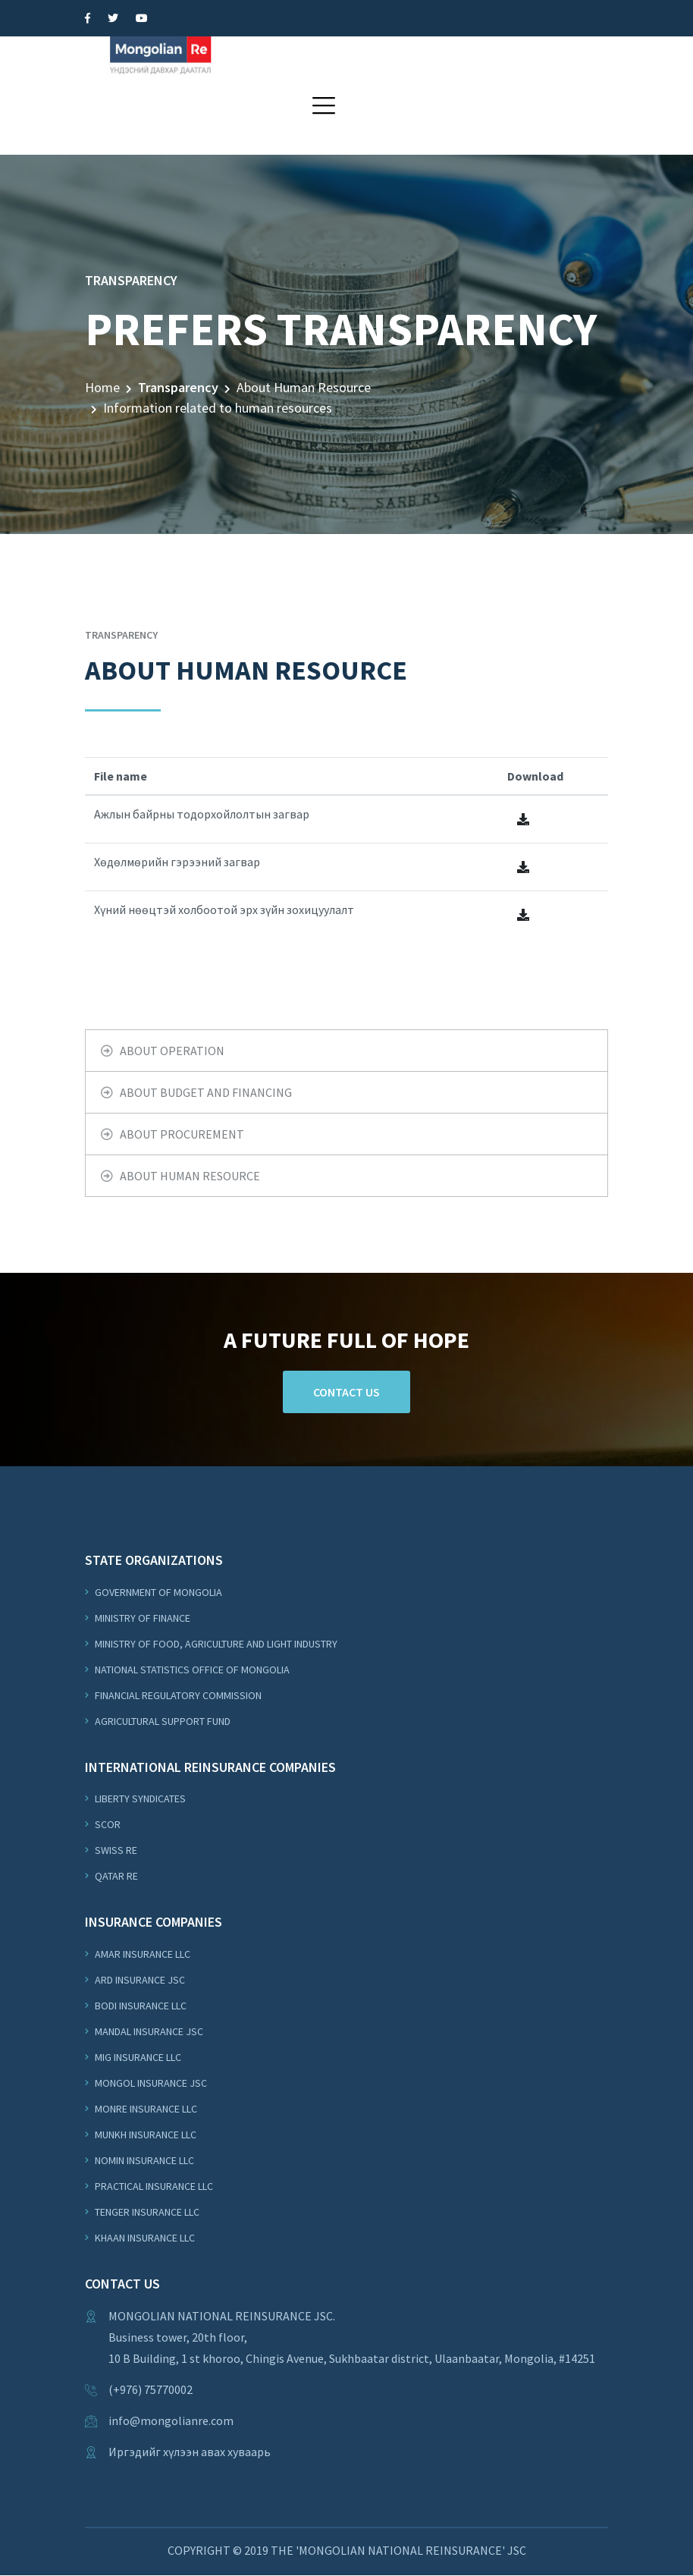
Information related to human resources (217, 407)
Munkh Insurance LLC (144, 2134)
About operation (172, 1050)
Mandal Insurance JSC (148, 2031)
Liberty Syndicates (139, 1798)
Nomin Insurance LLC (143, 2160)
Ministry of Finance (141, 1618)
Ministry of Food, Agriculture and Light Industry (215, 1644)
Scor (107, 1824)
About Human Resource (304, 387)
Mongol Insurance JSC (150, 2083)
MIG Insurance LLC (137, 2057)
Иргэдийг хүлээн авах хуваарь (189, 2452)
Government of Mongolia (157, 1592)
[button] (323, 105)
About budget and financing (206, 1092)
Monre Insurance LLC (145, 2109)
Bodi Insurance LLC (140, 2005)
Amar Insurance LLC (141, 1954)
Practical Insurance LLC (153, 2186)
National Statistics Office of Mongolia (191, 1669)
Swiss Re (115, 1850)
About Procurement (182, 1134)
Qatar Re (115, 1876)
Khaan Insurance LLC (144, 2238)
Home (102, 387)
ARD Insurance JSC (139, 1980)
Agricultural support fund (161, 1721)
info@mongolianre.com (171, 2421)
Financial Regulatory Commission (177, 1695)
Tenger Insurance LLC (146, 2212)
